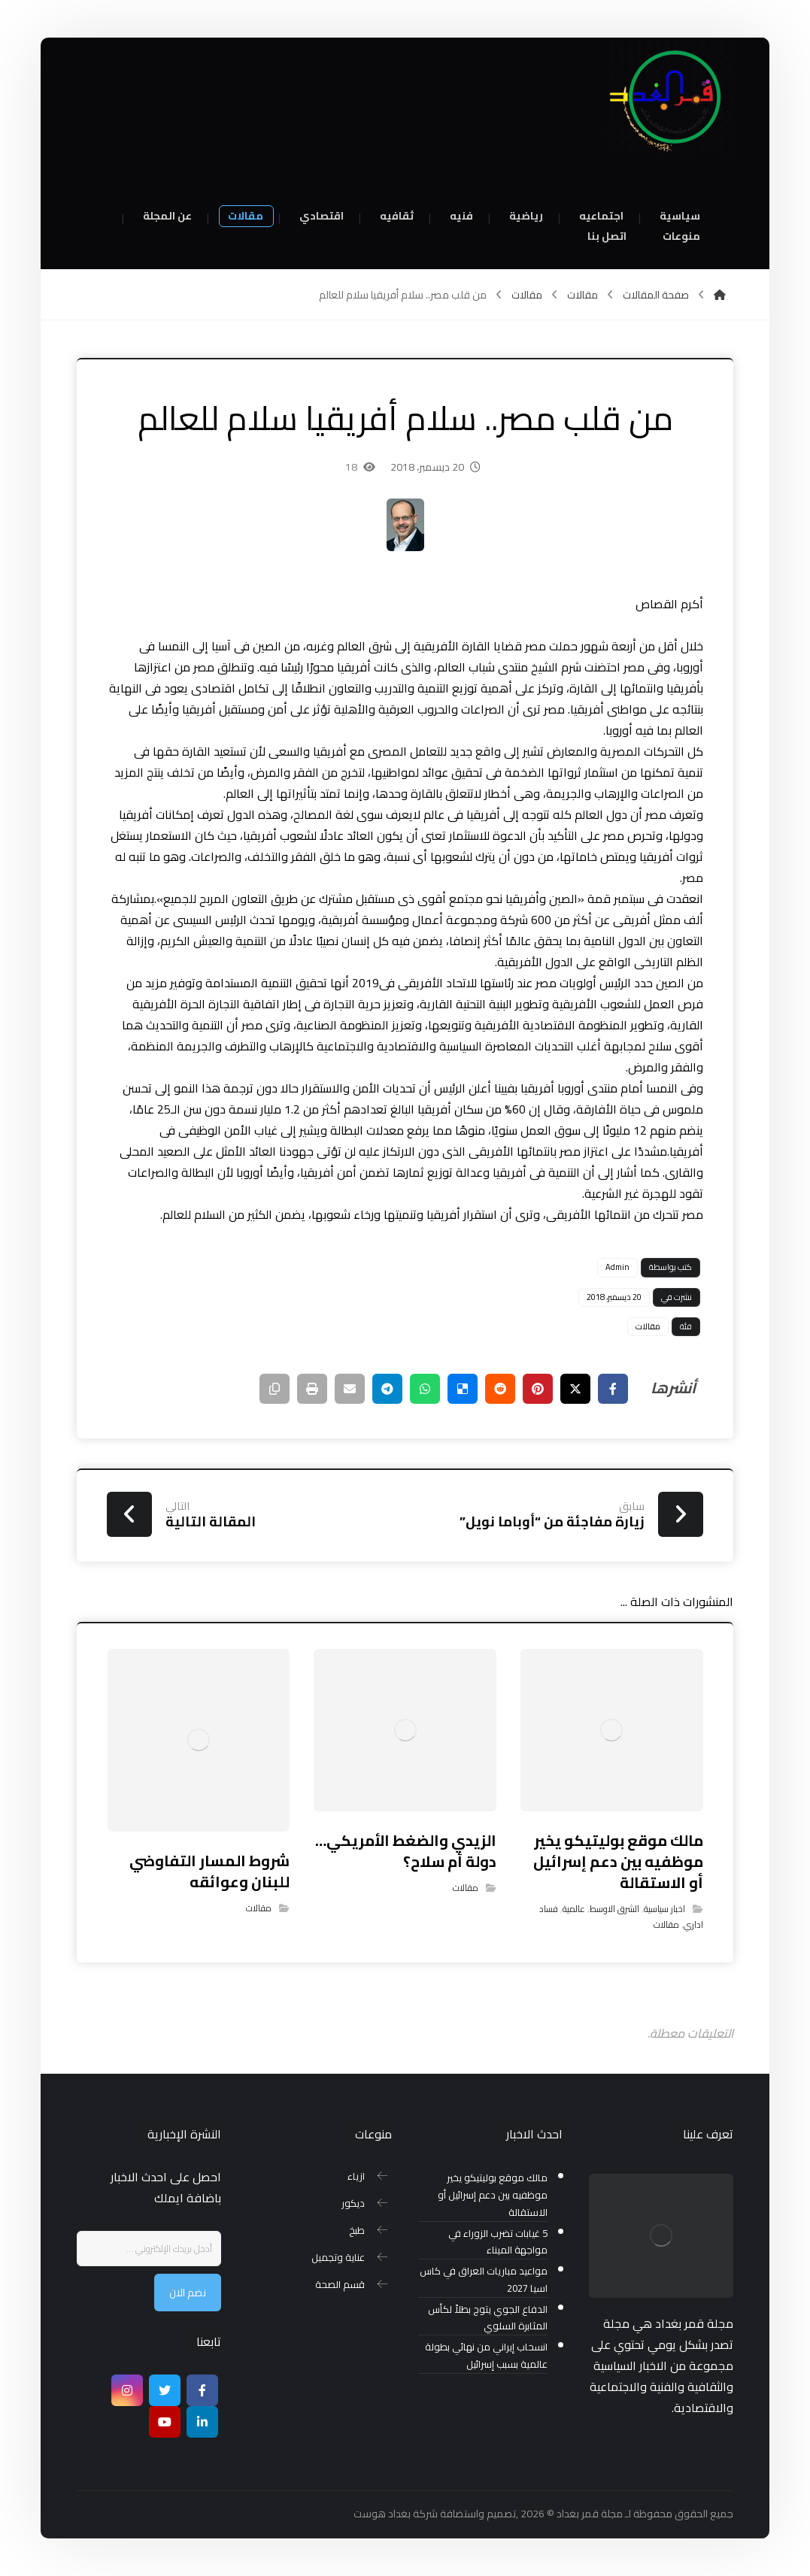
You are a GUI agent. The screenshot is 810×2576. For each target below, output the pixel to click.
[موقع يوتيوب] (165, 2422)
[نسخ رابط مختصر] (274, 1389)
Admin (617, 1266)
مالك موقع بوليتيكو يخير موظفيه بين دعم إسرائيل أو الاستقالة (493, 2195)
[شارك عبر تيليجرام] (387, 1389)
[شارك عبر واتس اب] (425, 1389)
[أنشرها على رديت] (500, 1389)
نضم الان (187, 2292)
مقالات (648, 1326)
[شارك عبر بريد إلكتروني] (350, 1389)
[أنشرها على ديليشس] (462, 1389)
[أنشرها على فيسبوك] (613, 1389)
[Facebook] (202, 2390)
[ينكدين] (202, 2422)
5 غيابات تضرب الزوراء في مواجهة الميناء (498, 2242)
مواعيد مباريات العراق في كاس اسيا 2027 (484, 2279)
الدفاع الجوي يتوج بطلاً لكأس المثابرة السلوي (488, 2318)
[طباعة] (312, 1389)
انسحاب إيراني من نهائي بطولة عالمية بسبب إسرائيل (486, 2355)
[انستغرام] (127, 2390)
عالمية (574, 1908)
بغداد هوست (382, 2513)
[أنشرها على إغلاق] (575, 1389)
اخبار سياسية (664, 1908)
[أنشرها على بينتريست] (538, 1389)
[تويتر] (165, 2390)
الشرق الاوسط (614, 1908)
